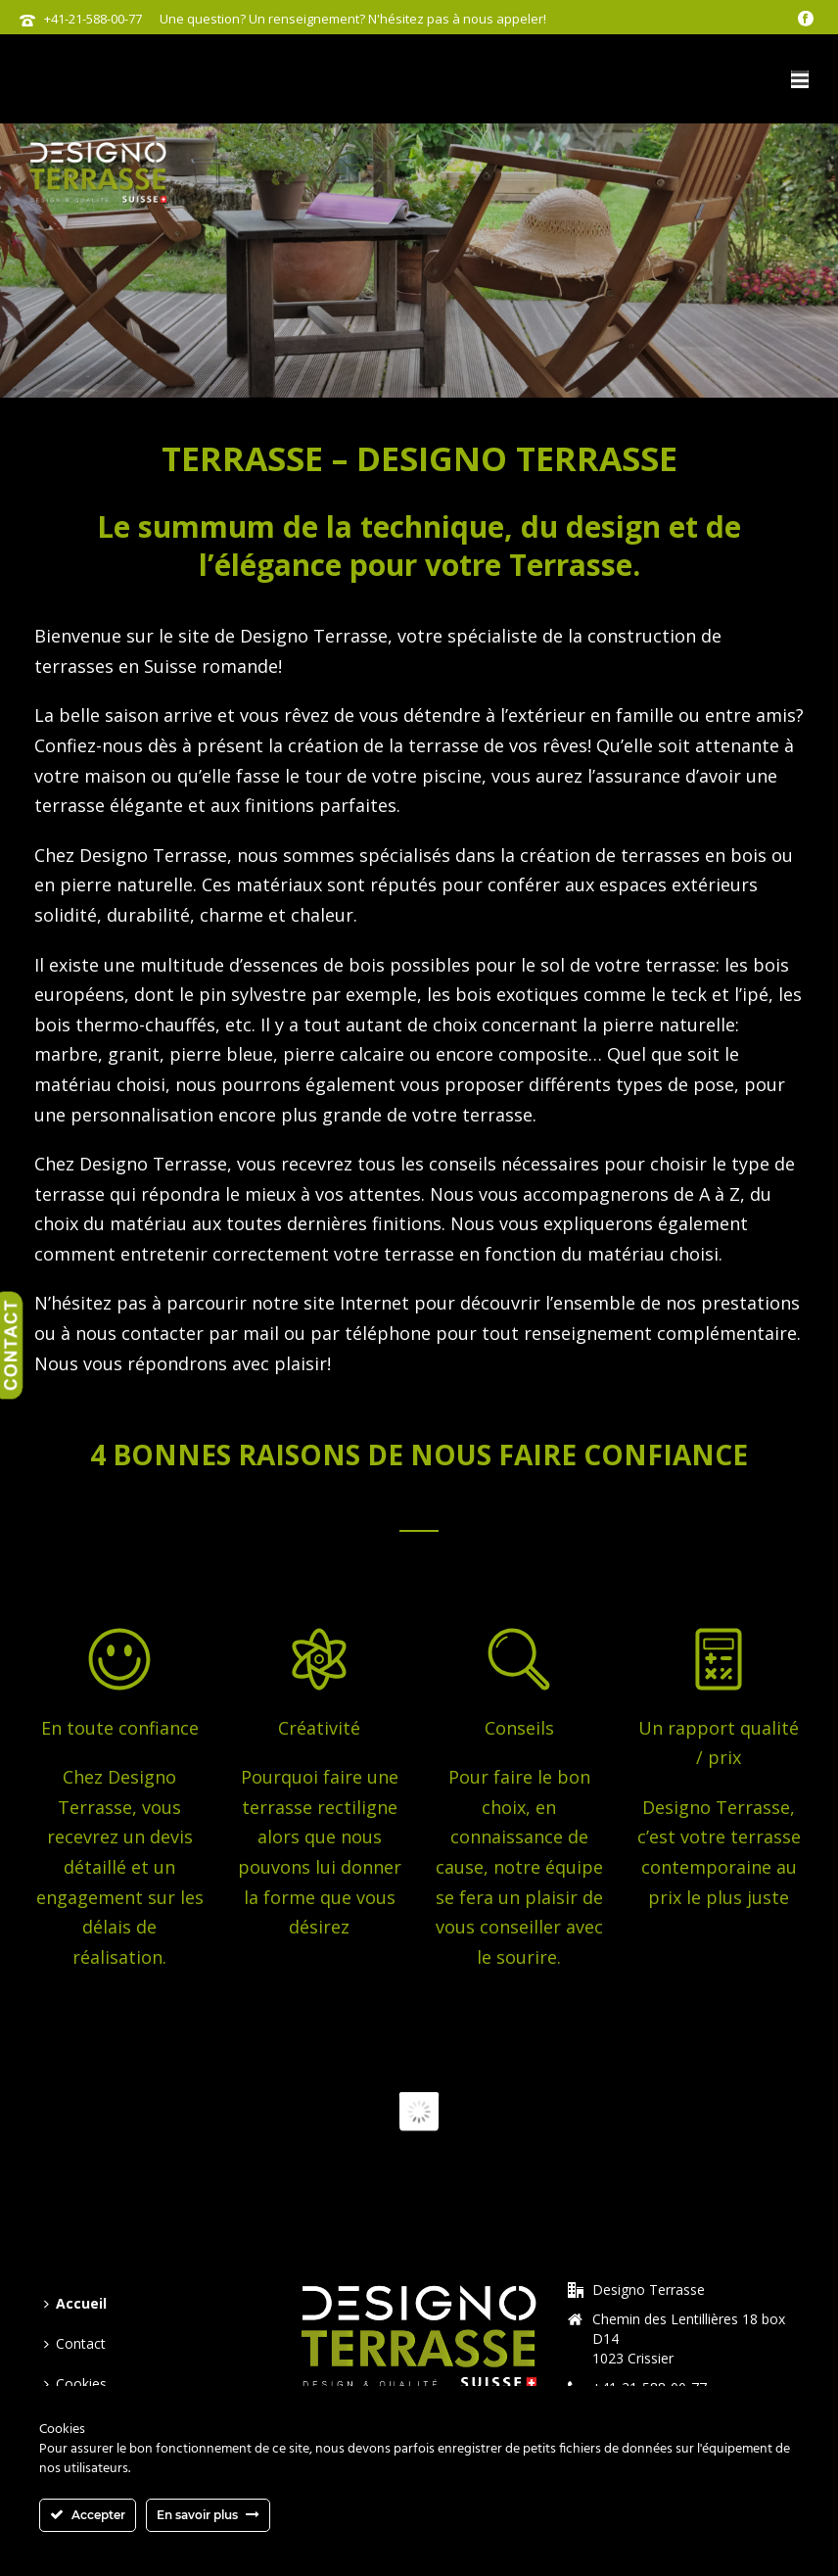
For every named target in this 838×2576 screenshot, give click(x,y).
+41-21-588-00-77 (93, 18)
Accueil (75, 2303)
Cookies (75, 2383)
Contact (75, 2343)
